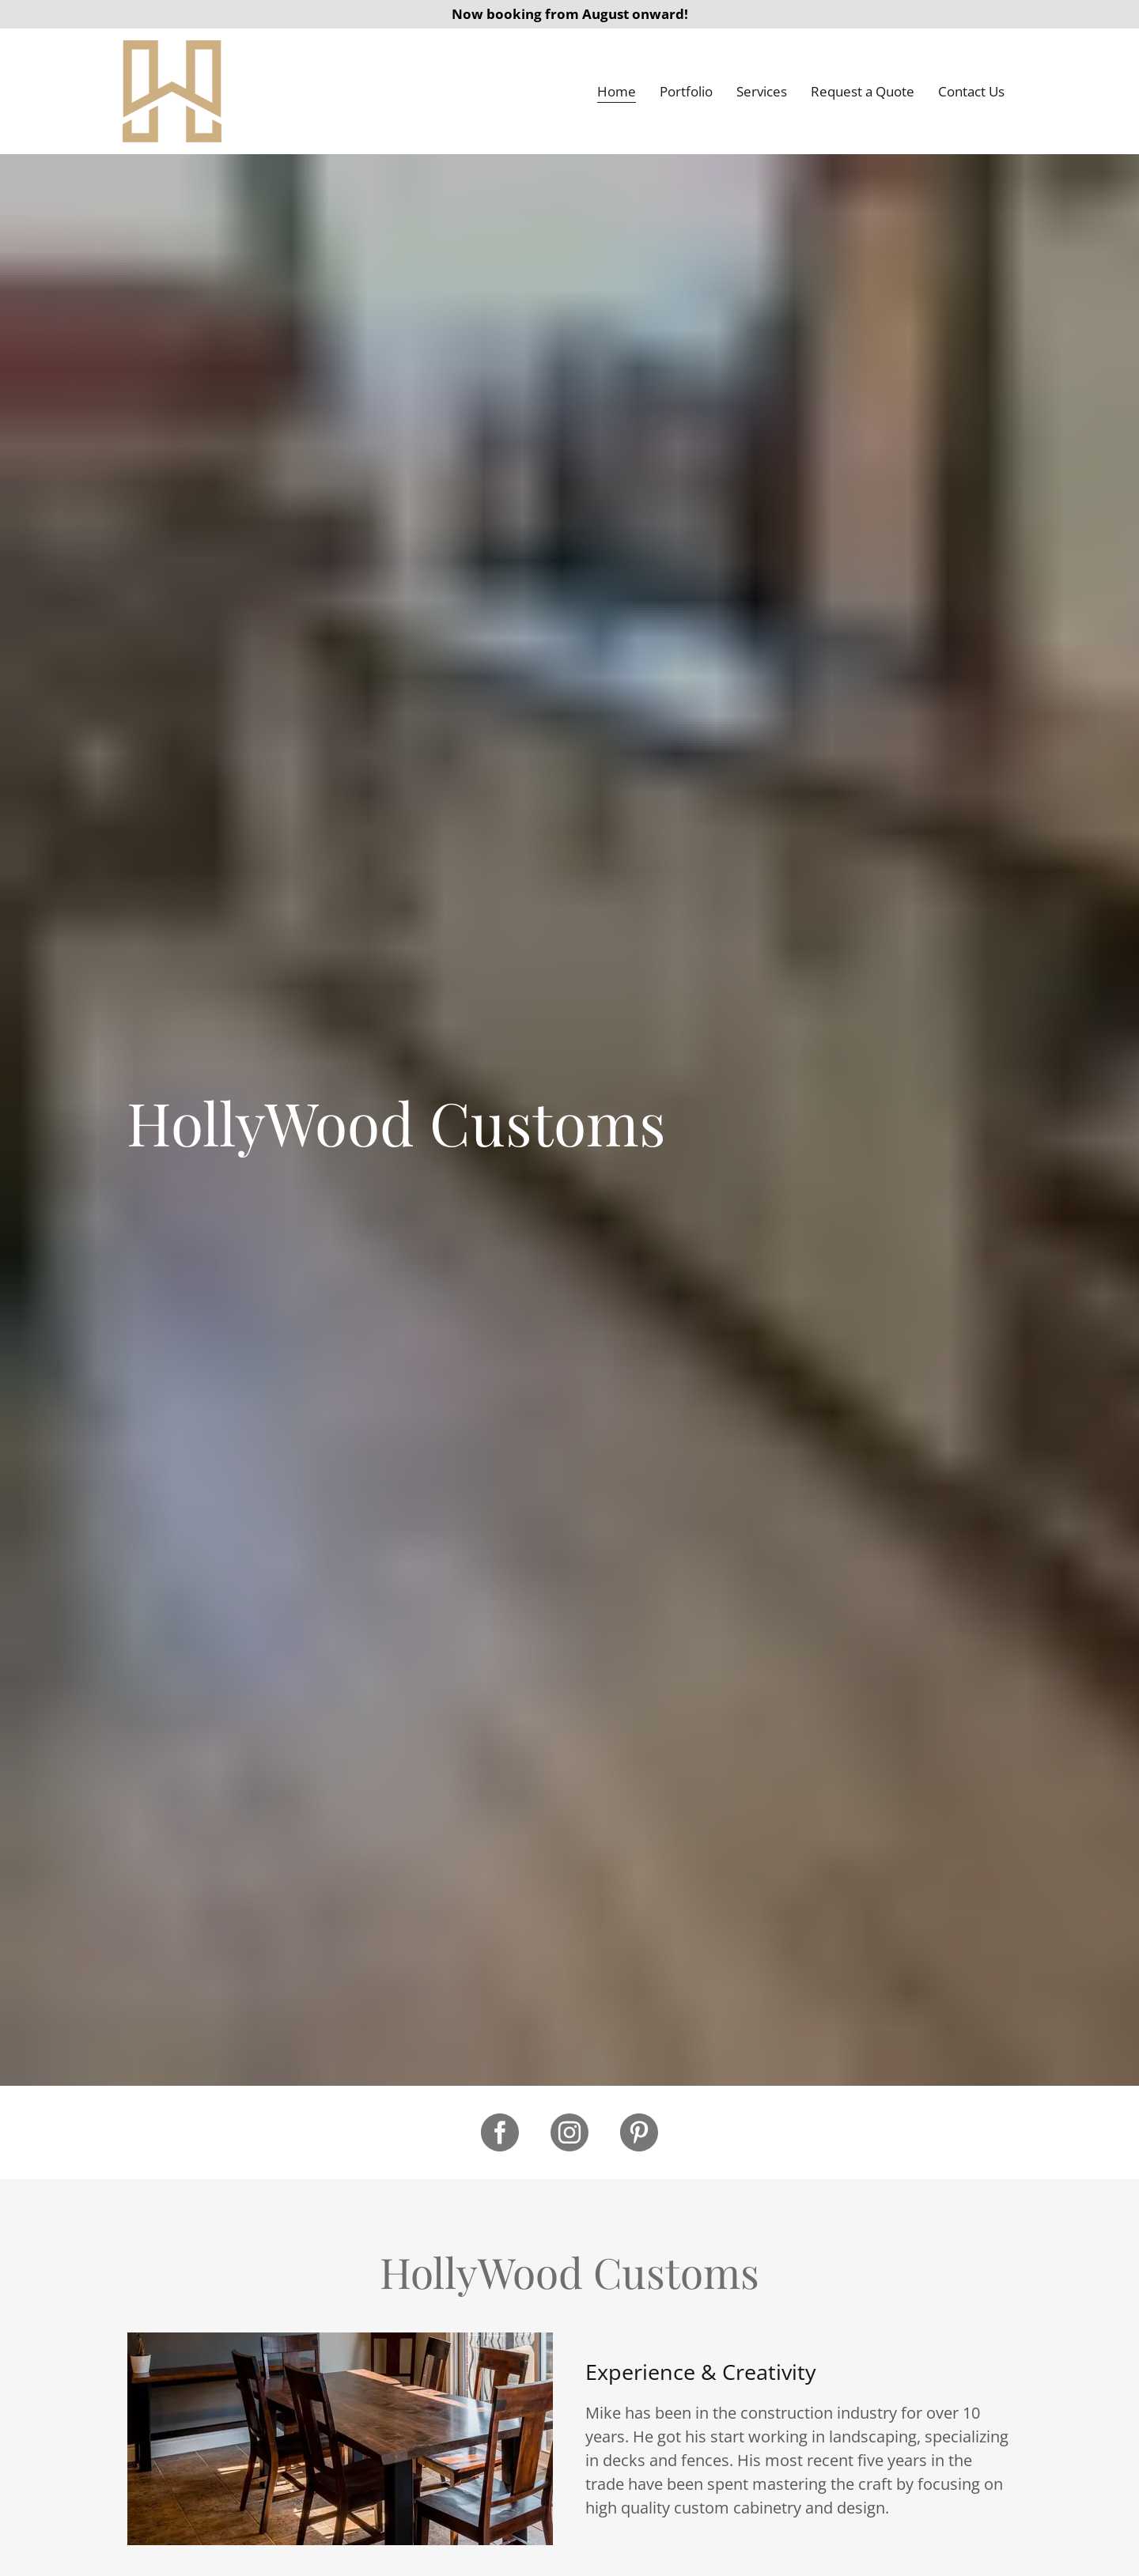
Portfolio (686, 91)
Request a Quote (862, 91)
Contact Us (971, 91)
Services (761, 91)
